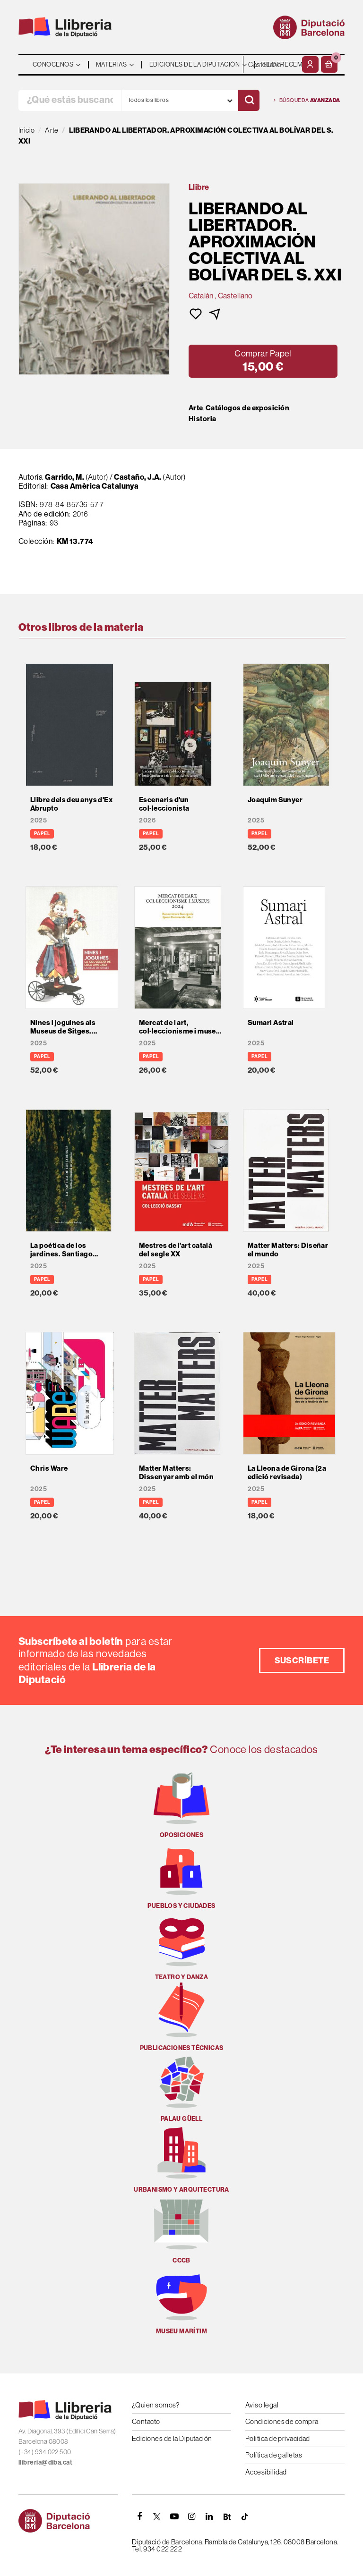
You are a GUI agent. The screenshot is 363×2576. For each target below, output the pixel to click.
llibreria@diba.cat (45, 2462)
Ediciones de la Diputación (172, 2438)
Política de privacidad (277, 2438)
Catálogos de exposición (247, 408)
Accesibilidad (266, 2472)
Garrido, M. (64, 477)
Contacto (146, 2421)
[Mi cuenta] (310, 64)
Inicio (26, 130)
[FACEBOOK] (139, 2516)
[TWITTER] (156, 2516)
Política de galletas (273, 2455)
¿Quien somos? (156, 2405)
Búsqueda (307, 100)
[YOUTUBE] (174, 2516)
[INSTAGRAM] (191, 2516)
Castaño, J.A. (138, 477)
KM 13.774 (75, 541)
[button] (329, 64)
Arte (196, 408)
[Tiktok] (244, 2516)
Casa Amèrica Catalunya (95, 486)
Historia (202, 419)
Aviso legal (261, 2405)
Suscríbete (302, 1660)
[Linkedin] (209, 2516)
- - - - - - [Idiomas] (271, 64)
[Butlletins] (226, 2516)
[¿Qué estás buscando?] (69, 100)
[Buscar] (248, 100)
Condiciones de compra (281, 2421)
